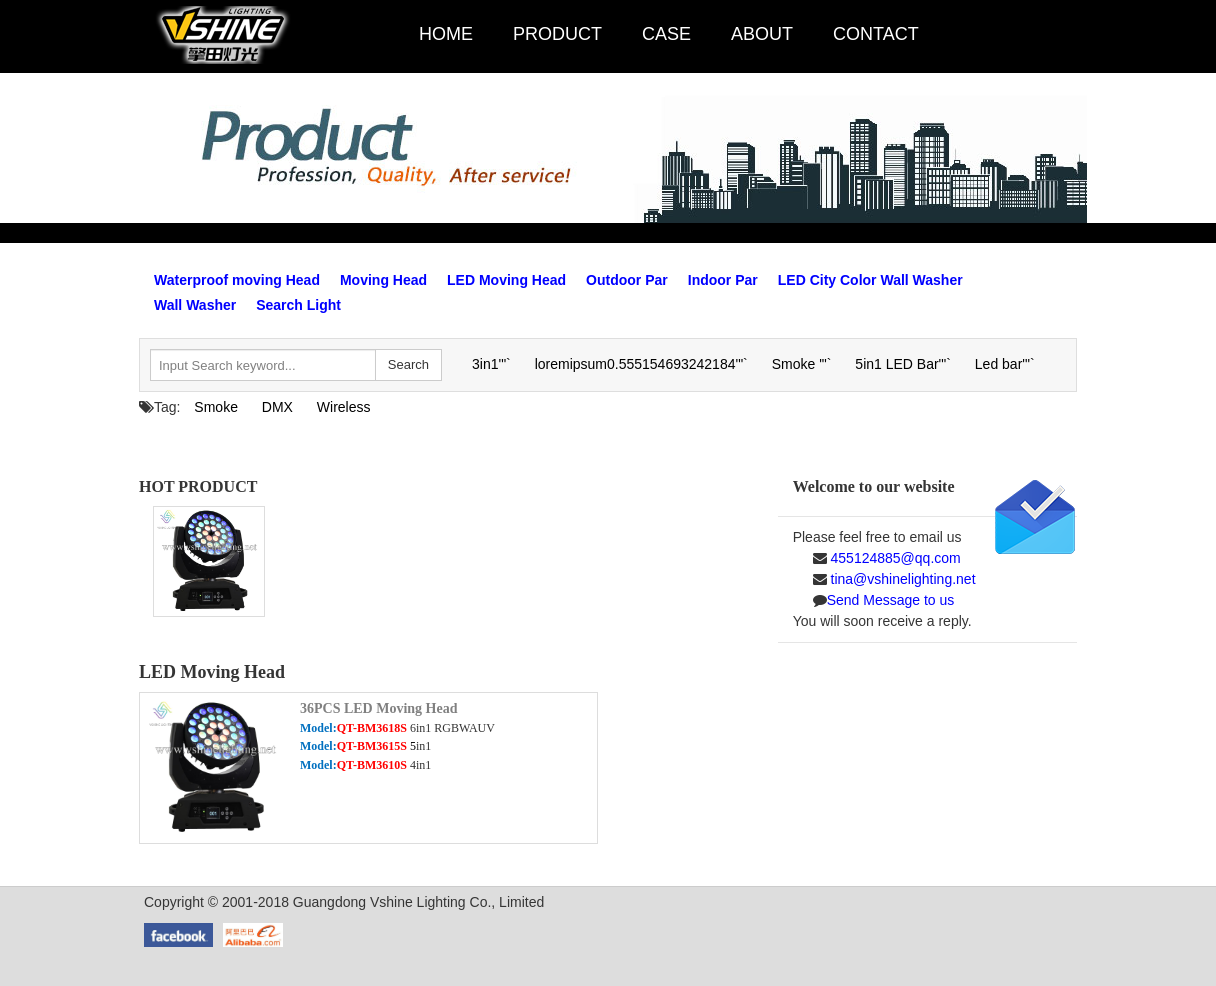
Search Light (298, 305)
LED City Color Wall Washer (870, 280)
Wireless (344, 407)
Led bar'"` (1005, 364)
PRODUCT (573, 34)
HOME (462, 34)
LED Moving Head (506, 280)
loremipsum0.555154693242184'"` (641, 364)
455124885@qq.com (894, 558)
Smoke (216, 407)
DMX (277, 407)
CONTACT (892, 34)
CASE (682, 34)
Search (408, 364)
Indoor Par (723, 280)
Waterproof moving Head (237, 280)
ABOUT (778, 34)
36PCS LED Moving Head (379, 708)
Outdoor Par (627, 280)
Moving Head (383, 280)
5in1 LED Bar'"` (903, 364)
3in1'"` (491, 364)
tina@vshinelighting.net (901, 579)
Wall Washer (195, 305)
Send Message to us (891, 600)
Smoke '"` (802, 364)
